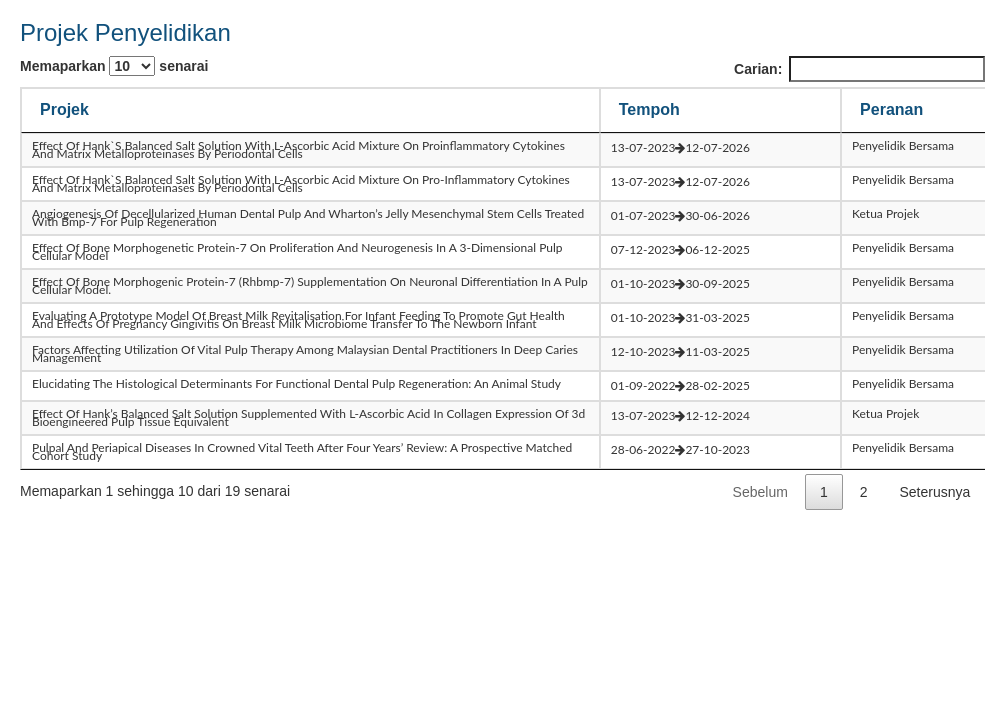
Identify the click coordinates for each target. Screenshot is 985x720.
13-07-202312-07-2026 (680, 147)
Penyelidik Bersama (903, 145)
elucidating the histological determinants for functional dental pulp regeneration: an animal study (296, 383)
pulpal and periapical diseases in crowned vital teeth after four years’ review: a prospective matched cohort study (302, 451)
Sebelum (760, 492)
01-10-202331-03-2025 (680, 317)
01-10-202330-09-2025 (680, 283)
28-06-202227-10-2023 (680, 449)
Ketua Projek (885, 213)
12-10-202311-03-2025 (680, 351)
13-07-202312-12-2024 (680, 415)
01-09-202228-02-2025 (680, 385)
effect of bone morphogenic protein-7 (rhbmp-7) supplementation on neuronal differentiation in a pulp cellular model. (310, 285)
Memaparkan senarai (114, 66)
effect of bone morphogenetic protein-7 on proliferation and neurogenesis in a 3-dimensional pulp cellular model (297, 251)
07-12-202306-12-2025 (680, 249)
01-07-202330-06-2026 (680, 215)
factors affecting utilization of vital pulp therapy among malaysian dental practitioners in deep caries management (305, 353)
